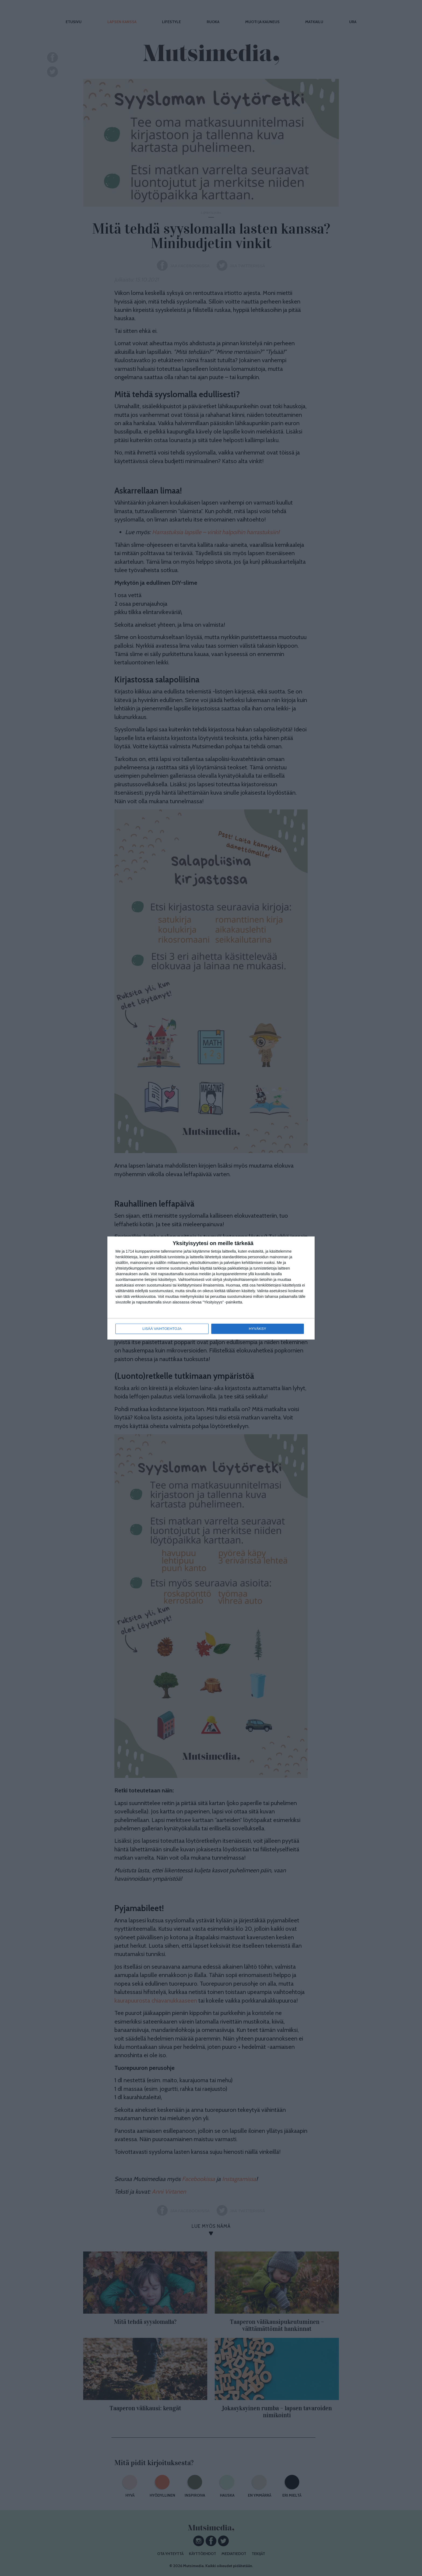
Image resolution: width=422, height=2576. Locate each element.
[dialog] (211, 1288)
